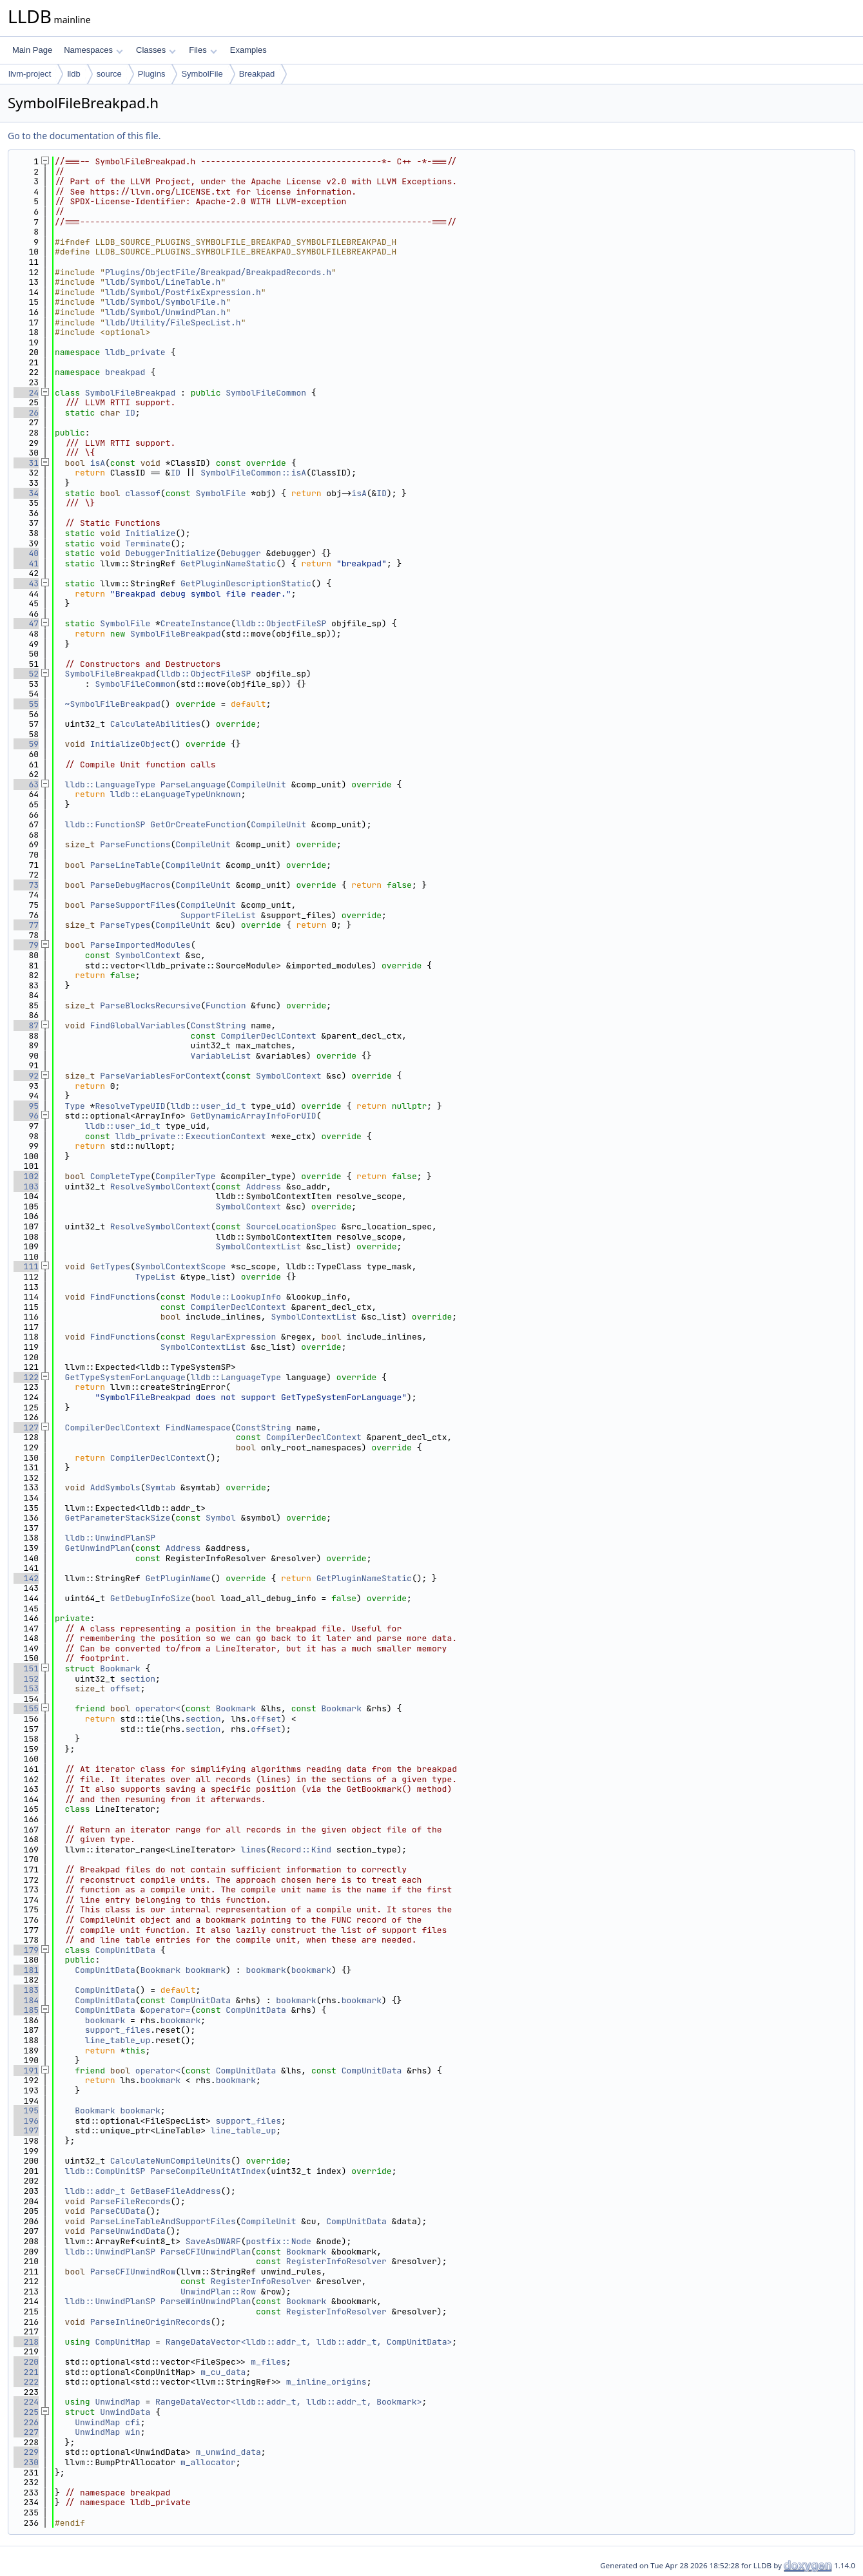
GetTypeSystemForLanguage (125, 1377)
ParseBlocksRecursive (150, 1005)
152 (26, 1678)
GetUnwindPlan (97, 1548)
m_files (268, 2361)
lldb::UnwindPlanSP (110, 1537)
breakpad (125, 372)
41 (26, 563)
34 (26, 493)
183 (26, 1990)
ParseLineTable (125, 865)
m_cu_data (223, 2372)
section (137, 1678)
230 (26, 2462)
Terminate (147, 543)
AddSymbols (115, 1487)
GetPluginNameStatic (228, 563)
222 (26, 2381)
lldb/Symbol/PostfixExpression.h (183, 292)
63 (26, 784)
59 (26, 743)
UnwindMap (117, 2401)
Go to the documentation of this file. (84, 136)
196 (26, 2120)
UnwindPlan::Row (218, 2291)
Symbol (221, 1517)
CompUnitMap (122, 2341)
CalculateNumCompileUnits (170, 2160)
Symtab (160, 1487)
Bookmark (120, 1668)
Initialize (150, 533)
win (132, 2432)
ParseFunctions (135, 844)
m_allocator (208, 2462)
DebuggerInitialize (170, 553)
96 (26, 1115)
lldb (73, 74)
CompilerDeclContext (268, 1035)
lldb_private (135, 352)
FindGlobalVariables (138, 1025)
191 (26, 2070)
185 (26, 2009)
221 (26, 2372)
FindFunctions (122, 1296)
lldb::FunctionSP (105, 824)
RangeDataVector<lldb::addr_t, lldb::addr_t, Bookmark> (288, 2401)
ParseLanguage (193, 784)
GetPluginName (177, 1578)
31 (26, 462)
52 (26, 673)
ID (130, 412)
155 (26, 1708)
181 (26, 1970)
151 (26, 1668)
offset (125, 1688)
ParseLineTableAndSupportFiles (163, 2221)
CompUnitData (125, 1950)
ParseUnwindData (128, 2230)
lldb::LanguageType (110, 784)
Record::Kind (301, 1849)
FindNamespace (198, 1427)
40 (26, 553)
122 (26, 1377)
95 (26, 1106)
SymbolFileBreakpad (130, 392)
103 (26, 1186)
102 (26, 1176)
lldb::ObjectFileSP (281, 623)
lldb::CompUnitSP (105, 2171)
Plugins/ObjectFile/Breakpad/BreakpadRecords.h (218, 272)
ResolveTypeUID (130, 1106)
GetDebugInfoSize (150, 1598)
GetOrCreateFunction (198, 824)
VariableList (221, 1055)
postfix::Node (278, 2241)
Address (263, 1186)
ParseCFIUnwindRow (133, 2271)
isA (97, 462)
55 (26, 703)
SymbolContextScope (180, 1266)
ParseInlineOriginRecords (150, 2321)
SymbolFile (201, 74)
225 (26, 2412)
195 (26, 2110)
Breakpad (257, 74)
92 (26, 1075)
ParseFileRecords (130, 2201)
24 (26, 392)
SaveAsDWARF (213, 2241)
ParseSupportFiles (133, 904)
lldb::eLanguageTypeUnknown (175, 794)
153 (26, 1688)
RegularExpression (233, 1336)
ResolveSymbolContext (160, 1186)
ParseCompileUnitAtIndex (208, 2171)
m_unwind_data (227, 2451)
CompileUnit (258, 784)
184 (26, 2000)
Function (226, 1005)
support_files (117, 2029)
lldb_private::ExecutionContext (190, 1136)
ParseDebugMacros (130, 884)
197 (26, 2130)
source (109, 74)
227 (26, 2432)
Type (75, 1106)
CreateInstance (195, 623)
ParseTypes (125, 924)
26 (26, 412)
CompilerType (185, 1176)
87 (26, 1025)
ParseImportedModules (140, 944)
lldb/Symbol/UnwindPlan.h (165, 312)
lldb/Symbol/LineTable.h (162, 281)
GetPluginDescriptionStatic (245, 583)
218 (26, 2341)
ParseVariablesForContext (160, 1075)
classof (142, 493)
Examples (248, 50)
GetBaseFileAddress (175, 2191)
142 (26, 1578)
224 (26, 2401)
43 (26, 583)
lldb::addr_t (95, 2191)
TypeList (155, 1276)
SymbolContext (147, 955)
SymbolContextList (259, 1246)
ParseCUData (118, 2211)
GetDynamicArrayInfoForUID (253, 1115)
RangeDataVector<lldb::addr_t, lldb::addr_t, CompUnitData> (309, 2341)
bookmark (206, 1970)
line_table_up (117, 2040)
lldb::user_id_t (208, 1106)
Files (203, 50)
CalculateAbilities (155, 723)
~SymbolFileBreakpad (112, 703)
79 (26, 944)
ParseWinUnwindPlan (205, 2301)
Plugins (152, 74)
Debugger (240, 553)
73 (26, 884)
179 (26, 1950)
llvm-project (29, 74)
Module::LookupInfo (236, 1296)
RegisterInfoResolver (336, 2261)
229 (26, 2451)
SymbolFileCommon (266, 392)
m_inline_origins (326, 2381)
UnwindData (125, 2412)
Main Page (32, 50)
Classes (156, 50)
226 (26, 2422)
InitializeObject (130, 743)
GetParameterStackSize (118, 1517)
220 (26, 2361)
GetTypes (110, 1266)
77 (26, 924)
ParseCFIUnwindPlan (205, 2251)
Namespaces (93, 50)
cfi (132, 2422)
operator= (167, 2009)
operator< (157, 1708)
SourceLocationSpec (291, 1226)
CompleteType (120, 1176)
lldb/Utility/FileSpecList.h (173, 322)
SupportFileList (218, 915)
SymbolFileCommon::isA (253, 472)
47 (26, 623)
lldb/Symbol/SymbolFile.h (165, 301)
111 (26, 1266)
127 (26, 1427)
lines (253, 1849)
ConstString (218, 1025)
